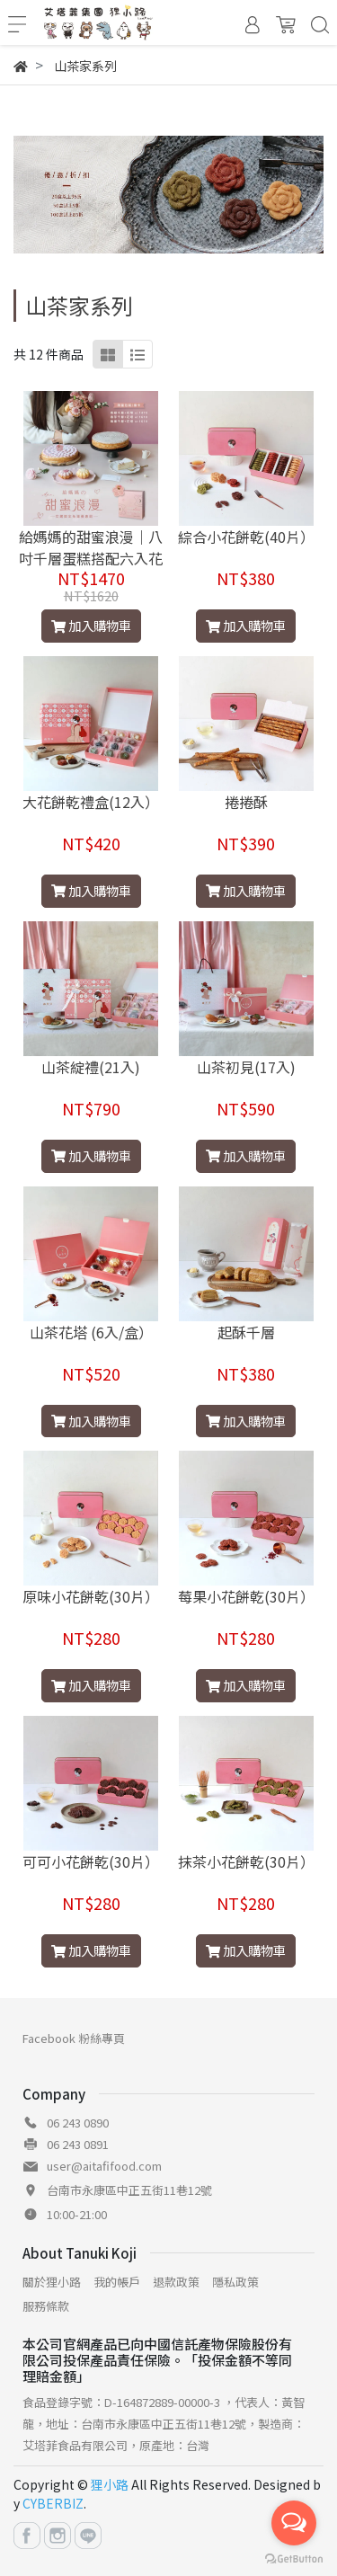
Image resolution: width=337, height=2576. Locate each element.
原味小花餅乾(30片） (90, 1596)
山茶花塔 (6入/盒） (91, 1332)
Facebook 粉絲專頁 (73, 2038)
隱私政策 (235, 2281)
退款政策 (176, 2281)
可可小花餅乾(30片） (90, 1861)
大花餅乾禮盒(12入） (90, 802)
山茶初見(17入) (246, 1067)
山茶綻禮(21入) (90, 1067)
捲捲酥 (246, 802)
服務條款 (45, 2305)
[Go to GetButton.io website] (294, 2557)
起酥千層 (246, 1332)
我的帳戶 (116, 2281)
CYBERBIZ (53, 2503)
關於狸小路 (51, 2281)
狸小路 (110, 2484)
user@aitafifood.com (104, 2165)
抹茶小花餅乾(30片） (246, 1861)
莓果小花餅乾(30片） (246, 1596)
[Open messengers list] (293, 2522)
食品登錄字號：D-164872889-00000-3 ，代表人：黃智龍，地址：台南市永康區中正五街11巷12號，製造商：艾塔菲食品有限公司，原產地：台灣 (163, 2424)
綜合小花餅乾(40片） (246, 536)
